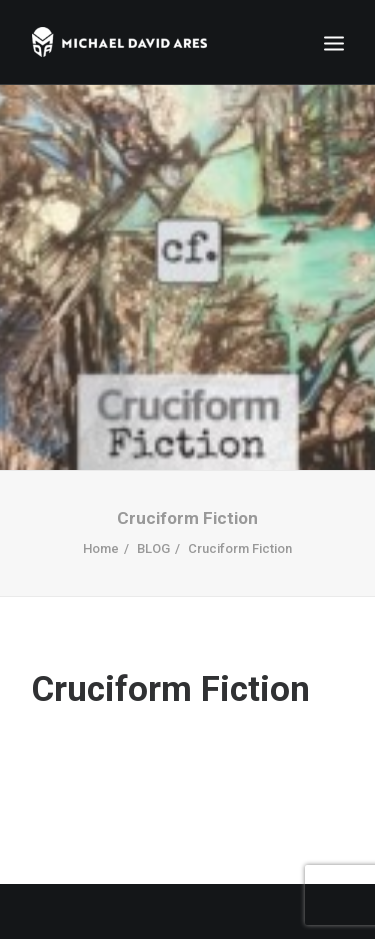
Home (101, 543)
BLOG (153, 543)
